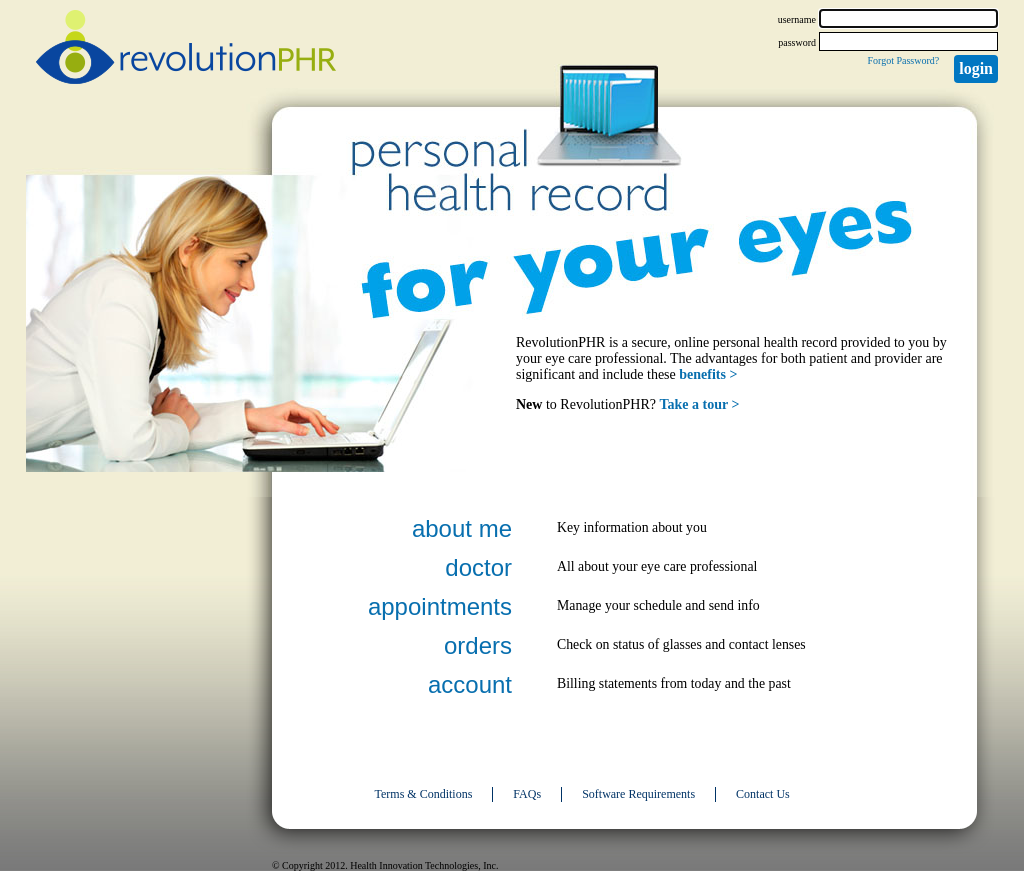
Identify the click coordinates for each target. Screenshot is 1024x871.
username (797, 19)
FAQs (527, 794)
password (797, 42)
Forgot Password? (903, 60)
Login (976, 68)
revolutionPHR (186, 50)
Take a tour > (700, 404)
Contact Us (763, 794)
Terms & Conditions (424, 794)
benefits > (708, 374)
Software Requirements (638, 794)
